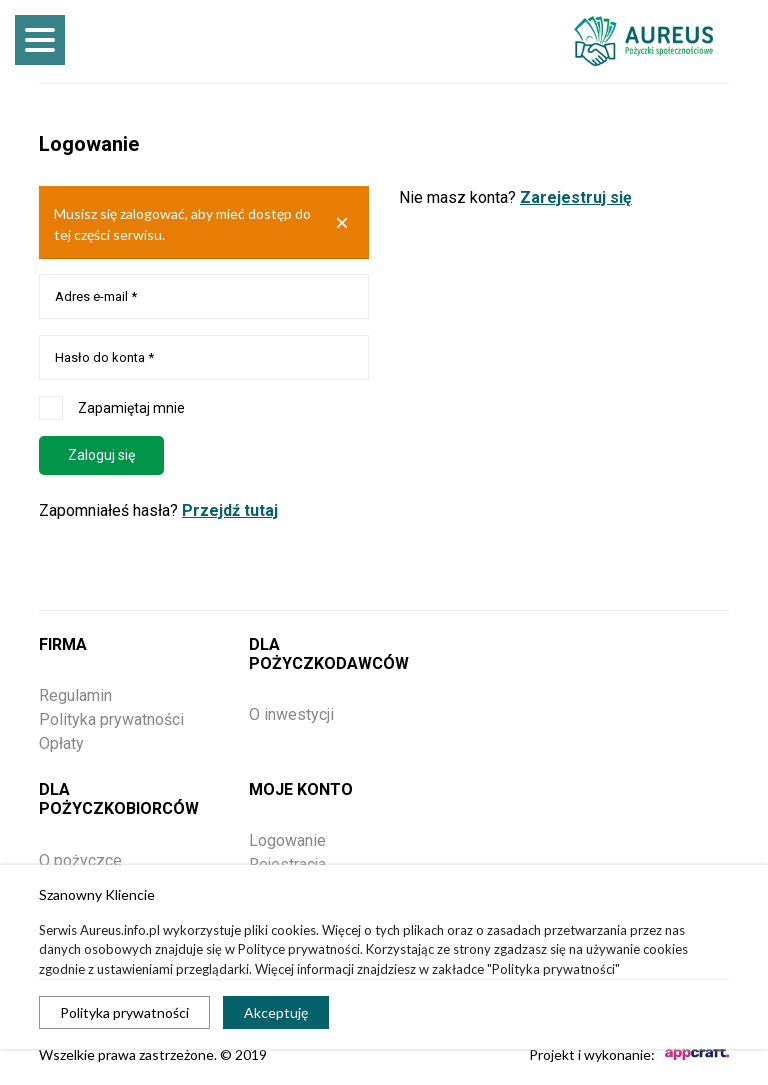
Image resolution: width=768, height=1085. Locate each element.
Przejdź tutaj (230, 510)
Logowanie (287, 840)
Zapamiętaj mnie (112, 408)
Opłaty (61, 743)
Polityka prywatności (124, 1012)
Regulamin (75, 695)
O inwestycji (291, 714)
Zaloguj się (101, 455)
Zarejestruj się (576, 197)
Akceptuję (276, 1012)
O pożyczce (80, 860)
